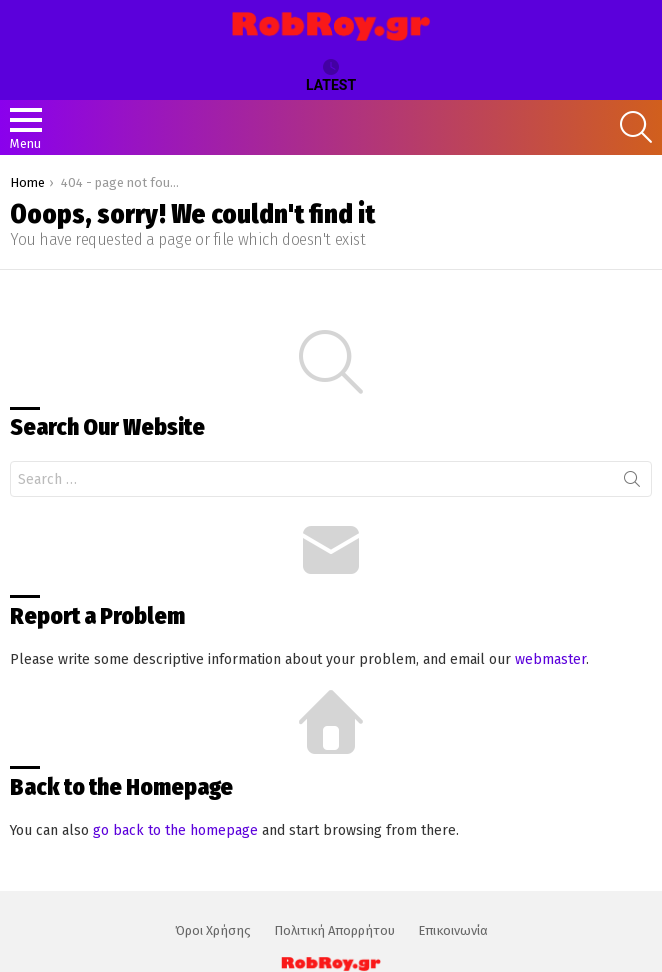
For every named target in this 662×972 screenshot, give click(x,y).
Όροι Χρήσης (213, 930)
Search (632, 483)
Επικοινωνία (453, 930)
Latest (331, 76)
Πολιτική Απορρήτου (334, 930)
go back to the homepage (175, 830)
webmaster (550, 659)
